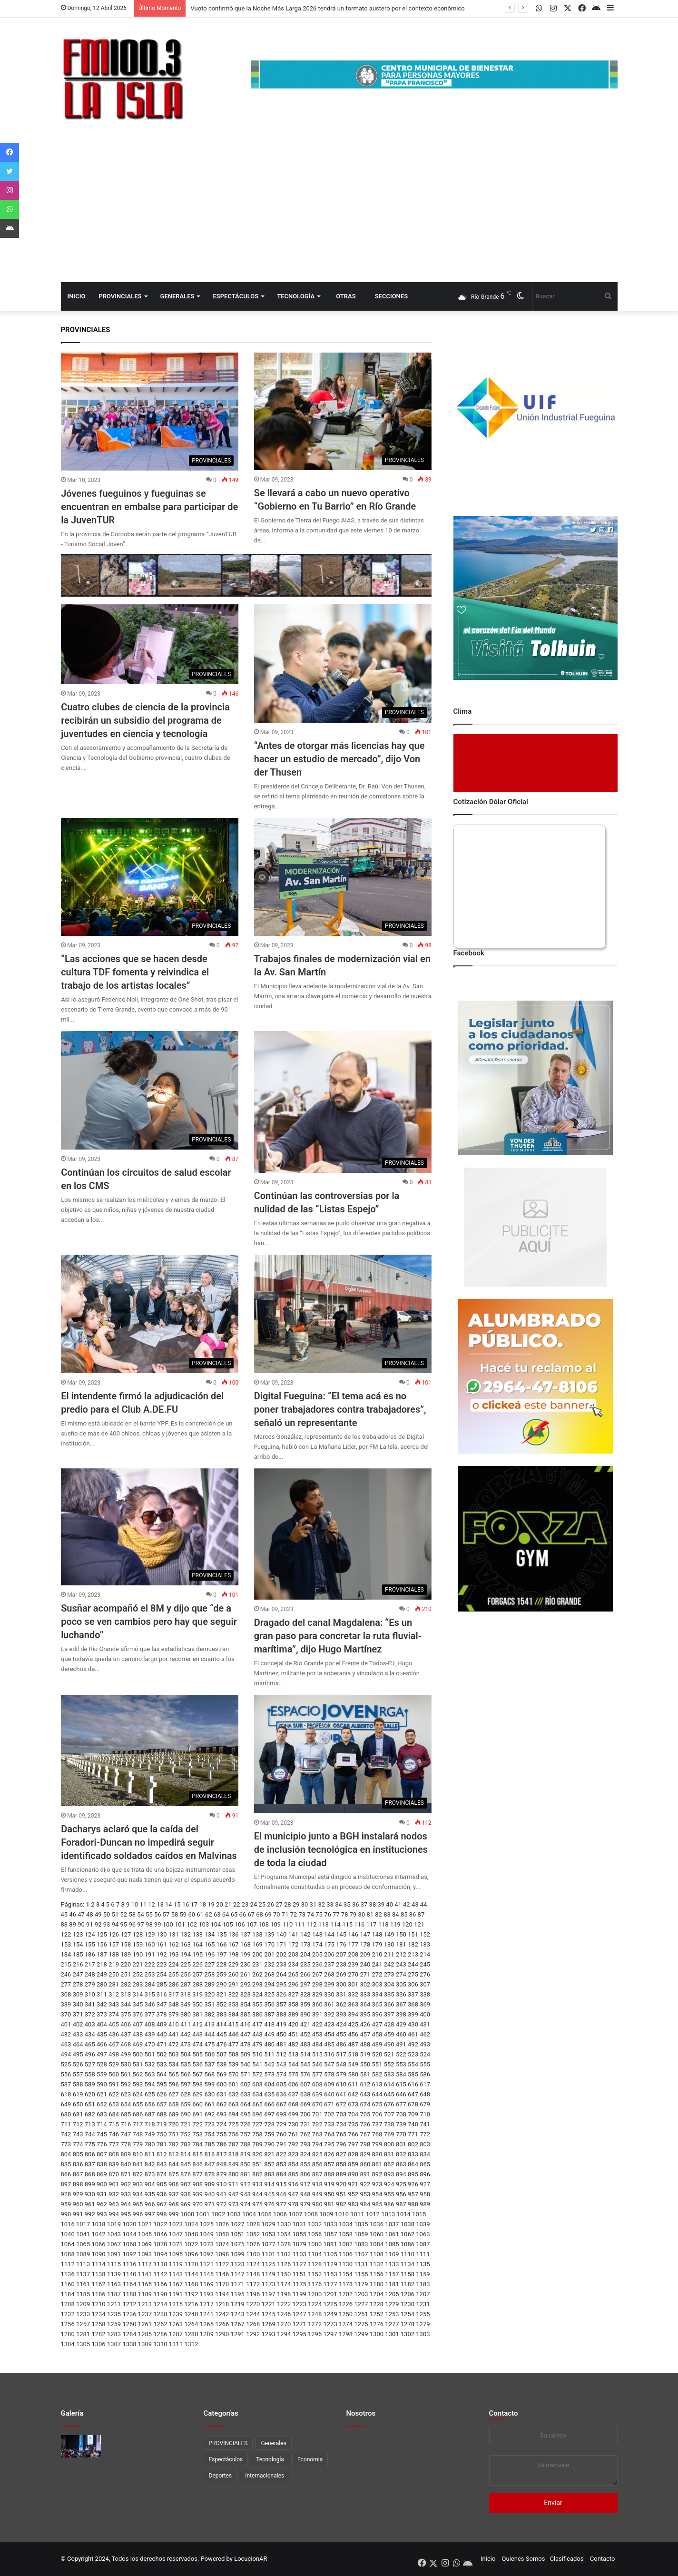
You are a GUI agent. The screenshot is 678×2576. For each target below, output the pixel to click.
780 (150, 2144)
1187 (114, 2294)
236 (317, 1964)
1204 (376, 2294)
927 (425, 2184)
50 (106, 1914)
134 (209, 1934)
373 (102, 2014)
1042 (98, 2234)
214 (425, 1954)
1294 (284, 2334)
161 (162, 1944)
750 (162, 2134)
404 (102, 2024)
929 (78, 2194)
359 (305, 2004)
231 (257, 1964)
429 (401, 2024)
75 (319, 1914)
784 (197, 2144)
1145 (207, 2274)
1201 (330, 2294)
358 (293, 2004)
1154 (346, 2274)
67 (251, 1914)
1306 (98, 2344)
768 (377, 2134)
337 (413, 1994)
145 (341, 1934)
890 (353, 2174)
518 (353, 2054)
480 (269, 2044)
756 (233, 2134)
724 (221, 2124)
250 (113, 1974)
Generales (177, 296)
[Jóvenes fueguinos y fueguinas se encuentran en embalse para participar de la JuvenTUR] (149, 412)
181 (401, 1944)
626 (162, 2094)
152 (425, 1934)
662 (221, 2104)
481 (281, 2044)
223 (162, 1964)
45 (64, 1914)
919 (329, 2184)
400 (425, 2014)
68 (259, 1914)
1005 (264, 2214)
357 (281, 2004)
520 (377, 2054)
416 (245, 2024)
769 (389, 2134)
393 (341, 2014)
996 (137, 2214)
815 (197, 2154)
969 (185, 2204)
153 (66, 1944)
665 (257, 2104)
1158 (407, 2274)
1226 (346, 2304)
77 (336, 1914)
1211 (114, 2304)
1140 (129, 2274)
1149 (268, 2274)
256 (185, 1974)
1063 (423, 2234)
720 (173, 2124)
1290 (222, 2334)
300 (341, 1984)
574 (281, 2074)
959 (66, 2204)
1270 (284, 2324)
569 (221, 2074)
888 (329, 2174)
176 (341, 1944)
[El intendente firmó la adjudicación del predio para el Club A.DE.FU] (149, 1314)
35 (347, 1904)
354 (245, 2004)
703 (341, 2114)
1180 (376, 2284)
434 (90, 2034)
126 (113, 1934)
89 (72, 1924)
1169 (207, 2284)
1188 (129, 2294)
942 (233, 2194)
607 (305, 2084)
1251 (361, 2314)
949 (317, 2194)
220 (125, 1964)
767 (365, 2134)
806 (90, 2154)
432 (66, 2034)
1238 (160, 2314)
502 (162, 2054)
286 (173, 1984)
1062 (407, 2234)
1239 (176, 2314)
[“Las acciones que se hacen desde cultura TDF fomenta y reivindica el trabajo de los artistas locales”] (149, 877)
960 (78, 2204)
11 (143, 1904)
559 (102, 2074)
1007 (295, 2214)
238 (341, 1964)
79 (353, 1914)
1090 (98, 2254)
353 (233, 2004)
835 (66, 2164)
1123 (238, 2264)
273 (389, 1974)
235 (305, 1964)
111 (300, 1924)
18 (202, 1904)
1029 (268, 2224)
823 (293, 2154)
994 (113, 2214)
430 (413, 2024)
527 (90, 2064)
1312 (191, 2344)
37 (364, 1904)
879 (221, 2174)
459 (389, 2034)
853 (281, 2164)
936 (162, 2194)
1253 (392, 2314)
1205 (392, 2294)
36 (355, 1904)
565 (173, 2074)
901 (113, 2184)
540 (245, 2064)
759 (269, 2134)
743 (78, 2134)
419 (281, 2024)
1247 (299, 2314)
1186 (98, 2294)
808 (113, 2154)
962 (102, 2204)
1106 (346, 2254)
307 (425, 1984)
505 (197, 2054)
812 (162, 2154)
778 (125, 2144)
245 (425, 1964)
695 (245, 2114)
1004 (249, 2214)
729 (281, 2124)
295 (281, 1984)
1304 (68, 2344)
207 (341, 1954)
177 (353, 1944)
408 (150, 2024)
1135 (423, 2264)
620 (90, 2094)
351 (209, 2004)
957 (413, 2194)
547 (329, 2064)
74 (310, 1914)
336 (401, 1994)
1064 (68, 2244)
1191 (176, 2294)
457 (365, 2034)
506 (209, 2054)
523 (413, 2054)
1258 (98, 2324)
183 (425, 1944)
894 (401, 2174)
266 (305, 1974)
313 (125, 1994)
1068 (129, 2244)
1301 (392, 2334)
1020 (129, 2224)
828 (353, 2154)
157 (113, 1944)
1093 (145, 2254)
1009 (326, 2214)
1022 (160, 2224)
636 (281, 2094)
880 (233, 2174)
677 (401, 2104)
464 (78, 2044)
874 (162, 2174)
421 (305, 2024)
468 (125, 2044)
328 (305, 1994)
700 (305, 2114)
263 (269, 1974)
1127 (299, 2264)
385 (245, 2014)
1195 (238, 2294)
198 (233, 1954)
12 (151, 1904)
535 (185, 2064)
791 (281, 2144)
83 (387, 1914)
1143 (176, 2274)
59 (183, 1914)
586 (425, 2074)
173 (305, 1944)
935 (150, 2194)
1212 (129, 2304)
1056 (315, 2234)
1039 (423, 2224)
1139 (114, 2274)
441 (173, 2034)
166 (221, 1944)
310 (90, 1994)
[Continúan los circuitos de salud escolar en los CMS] (149, 1090)
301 (353, 1984)
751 (173, 2134)
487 (353, 2044)
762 (305, 2134)
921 (353, 2184)
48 (89, 1914)
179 (377, 1944)
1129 (330, 2264)
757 (245, 2134)
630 (209, 2094)
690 (185, 2114)
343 (113, 2004)
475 (209, 2044)
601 (233, 2084)
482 (293, 2044)
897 (66, 2184)
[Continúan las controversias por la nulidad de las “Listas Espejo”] (343, 1102)
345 (137, 2004)
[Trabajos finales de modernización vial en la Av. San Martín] (343, 877)
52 (124, 1914)
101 (180, 1924)
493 (425, 2044)
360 (317, 2004)
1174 (284, 2284)
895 (413, 2174)
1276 (376, 2324)
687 (150, 2114)
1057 (330, 2234)
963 (113, 2204)
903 (137, 2184)
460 (401, 2034)
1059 (361, 2234)
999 (173, 2214)
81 (369, 1914)
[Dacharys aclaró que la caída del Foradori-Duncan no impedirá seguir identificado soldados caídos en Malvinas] (149, 1750)
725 (233, 2124)
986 (389, 2204)
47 (81, 1914)
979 (305, 2204)
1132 (376, 2264)
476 (221, 2044)
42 (406, 1904)
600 (221, 2084)
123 (78, 1934)
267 (317, 1974)
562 (137, 2074)
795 (329, 2144)
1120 (191, 2264)
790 (269, 2144)
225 (185, 1964)
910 (221, 2184)
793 (305, 2144)
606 (293, 2084)
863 (401, 2164)
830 (377, 2154)
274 (401, 1974)
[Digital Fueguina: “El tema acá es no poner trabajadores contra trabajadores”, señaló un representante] (343, 1314)
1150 (284, 2274)
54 (140, 1914)
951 (341, 2194)
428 (389, 2024)
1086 (407, 2244)
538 (221, 2064)
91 (89, 1924)
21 (228, 1904)
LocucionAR (250, 2558)
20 (219, 1904)
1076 (253, 2244)
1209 (83, 2304)
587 (66, 2084)
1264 (191, 2324)
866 (66, 2174)
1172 (253, 2284)
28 (287, 1904)
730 (293, 2124)
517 (341, 2054)
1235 (114, 2314)
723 (209, 2124)
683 (102, 2114)
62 (208, 1914)
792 (293, 2144)
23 (245, 1904)
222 (150, 1964)
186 (90, 1954)
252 (137, 1974)
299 (329, 1984)
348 (173, 2004)
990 (66, 2214)
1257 (83, 2324)
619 (78, 2094)
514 (305, 2054)
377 (150, 2014)
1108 (376, 2254)
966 (150, 2204)
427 (377, 2024)
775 (90, 2144)
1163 (114, 2284)
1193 (207, 2294)
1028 (253, 2224)
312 (113, 1994)
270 (353, 1974)
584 (401, 2074)
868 (90, 2174)
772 (425, 2134)
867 (78, 2174)
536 (197, 2064)
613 (377, 2084)
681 (78, 2114)
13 (160, 1904)
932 (113, 2194)
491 (401, 2044)
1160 (68, 2284)
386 (257, 2014)
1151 (299, 2274)
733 (329, 2124)
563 (150, 2074)
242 (389, 1964)
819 (245, 2154)
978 (293, 2204)
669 (305, 2104)
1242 (222, 2314)
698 (281, 2114)
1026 (222, 2224)
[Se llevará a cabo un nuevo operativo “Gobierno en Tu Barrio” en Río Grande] (343, 411)
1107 (361, 2254)
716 (125, 2124)
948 (305, 2194)
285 (162, 1984)
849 (233, 2164)
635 (269, 2094)
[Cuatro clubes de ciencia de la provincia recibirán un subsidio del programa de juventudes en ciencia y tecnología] (149, 644)
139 (269, 1934)
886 (305, 2174)
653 (113, 2104)
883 (269, 2174)
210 (377, 1954)
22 (236, 1904)
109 (275, 1924)
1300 (376, 2334)
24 (253, 1904)
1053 (268, 2234)
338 (425, 1994)
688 (162, 2114)
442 (185, 2034)
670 (317, 2104)
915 (281, 2184)
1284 (129, 2334)
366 (389, 2004)
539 (233, 2064)
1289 (207, 2334)
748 (137, 2134)
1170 (222, 2284)
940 (209, 2194)
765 (341, 2134)
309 (78, 1994)
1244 (253, 2314)
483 (305, 2044)
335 (389, 1994)
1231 (423, 2304)
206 (329, 1954)
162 (173, 1944)
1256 (68, 2324)
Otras (345, 296)
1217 (207, 2304)
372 (90, 2014)
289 (209, 1984)
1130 (346, 2264)
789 (257, 2144)
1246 (284, 2314)
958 (425, 2194)
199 (245, 1954)
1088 (68, 2254)
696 (257, 2114)
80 (361, 1914)
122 (66, 1934)
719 (162, 2124)
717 (137, 2124)
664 (245, 2104)
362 (341, 2004)
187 (102, 1954)
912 (245, 2184)
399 (413, 2014)
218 (102, 1964)
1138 (98, 2274)
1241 (207, 2314)
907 (185, 2184)
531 (137, 2064)
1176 (315, 2284)
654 (125, 2104)
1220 (253, 2304)
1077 (268, 2244)
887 (317, 2174)
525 (66, 2064)
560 (113, 2074)
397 (389, 2014)
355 (257, 2004)
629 (197, 2094)
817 (221, 2154)
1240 (191, 2314)
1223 (299, 2304)
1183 (423, 2284)
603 (257, 2084)
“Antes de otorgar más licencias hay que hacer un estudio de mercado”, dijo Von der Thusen (339, 759)
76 (327, 1914)
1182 (407, 2284)
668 (293, 2104)
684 (113, 2114)
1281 (83, 2334)
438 (137, 2034)
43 (415, 1904)
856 (317, 2164)
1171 (238, 2284)
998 (162, 2214)
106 (240, 1924)
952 (353, 2194)
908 (197, 2184)
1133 (392, 2264)
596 (173, 2084)
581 (365, 2074)
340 (78, 2004)
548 (341, 2064)
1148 (253, 2274)
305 (401, 1984)
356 (269, 2004)
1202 (346, 2294)
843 (162, 2164)
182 (413, 1944)
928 (66, 2194)
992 (90, 2214)
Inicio (77, 296)
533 (162, 2064)
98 (149, 1924)
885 (293, 2174)
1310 (160, 2344)
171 (281, 1944)
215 (66, 1964)
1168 (191, 2284)
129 (150, 1934)
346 (150, 2004)
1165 (145, 2284)
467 (113, 2044)
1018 (98, 2224)
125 (102, 1934)
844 (173, 2164)
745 (102, 2134)
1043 (114, 2234)
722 (197, 2124)
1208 (68, 2304)
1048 (191, 2234)
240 (365, 1964)
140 (281, 1934)
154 (78, 1944)
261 (245, 1974)
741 (425, 2124)
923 (377, 2184)
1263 (176, 2324)
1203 (361, 2294)
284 (150, 1984)
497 (102, 2054)
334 (377, 1994)
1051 (238, 2234)
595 (162, 2084)
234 (293, 1964)
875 (173, 2174)
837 (90, 2164)
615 (401, 2084)
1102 (284, 2254)
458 (377, 2034)
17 (194, 1904)
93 (106, 1924)
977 (281, 2204)
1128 (315, 2264)
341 (90, 2004)
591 (113, 2084)
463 (66, 2044)
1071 (176, 2244)
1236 (129, 2314)
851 (257, 2164)
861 (377, 2164)
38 (372, 1904)
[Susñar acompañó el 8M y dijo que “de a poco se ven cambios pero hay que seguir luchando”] (149, 1527)
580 (353, 2074)
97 (140, 1924)
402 (78, 2024)
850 (245, 2164)
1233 (83, 2314)
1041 (83, 2234)
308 (66, 1994)
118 (383, 1924)
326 (281, 1994)
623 (125, 2094)
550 (365, 2064)
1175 (299, 2284)
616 (413, 2084)
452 (305, 2034)
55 (149, 1914)
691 (197, 2114)
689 (173, 2114)
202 (281, 1954)
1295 (299, 2334)
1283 (114, 2334)
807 (102, 2154)
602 (245, 2084)
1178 (346, 2284)
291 (233, 1984)
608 (317, 2084)
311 (102, 1994)
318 (185, 1994)
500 (137, 2054)
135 (221, 1934)
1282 (98, 2334)
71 (285, 1914)
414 (221, 2024)
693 (221, 2114)
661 (209, 2104)
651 (90, 2104)
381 (197, 2014)
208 (353, 1954)
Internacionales (264, 2475)
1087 (423, 2244)
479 (257, 2044)
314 (137, 1994)
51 (115, 1914)
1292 (253, 2334)
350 (197, 2004)
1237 (145, 2314)
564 (162, 2074)
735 (353, 2124)
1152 (315, 2274)
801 (401, 2144)
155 (90, 1944)
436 (113, 2034)
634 (257, 2094)
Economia (310, 2459)
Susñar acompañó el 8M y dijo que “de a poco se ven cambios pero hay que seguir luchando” (149, 1622)
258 (209, 1974)
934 (137, 2194)
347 (162, 2004)
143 (317, 1934)
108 (263, 1924)
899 (90, 2184)
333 (365, 1994)
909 (209, 2184)
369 (425, 2004)
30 (304, 1904)
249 (102, 1974)
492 (413, 2044)
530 (125, 2064)
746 (113, 2134)
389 (293, 2014)
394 (353, 2014)
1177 (330, 2284)
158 (125, 1944)
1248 (315, 2314)
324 (257, 1994)
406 (125, 2024)
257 (197, 1974)
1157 (392, 2274)
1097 (207, 2254)
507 (221, 2054)
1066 (98, 2244)
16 (185, 1904)
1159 (423, 2274)
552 (389, 2064)
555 (425, 2064)
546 (317, 2064)
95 (124, 1924)
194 (185, 1954)
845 (185, 2164)
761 (293, 2134)
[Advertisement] (339, 210)
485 (329, 2044)
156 (102, 1944)
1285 (145, 2334)
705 (365, 2114)
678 (413, 2104)
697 (269, 2114)
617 (425, 2084)
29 (296, 1904)
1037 (392, 2224)
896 (425, 2174)
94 (115, 1924)
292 (245, 1984)
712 (78, 2124)
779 (137, 2144)
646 (401, 2094)
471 (162, 2044)
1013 (388, 2214)
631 (221, 2094)
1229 (392, 2304)
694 (233, 2114)
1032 (315, 2224)
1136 (68, 2274)
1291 (238, 2334)
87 (421, 1914)
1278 (407, 2324)
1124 (253, 2264)
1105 (330, 2254)
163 (185, 1944)
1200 (315, 2294)
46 (72, 1914)
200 (257, 1954)
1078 (284, 2244)
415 (233, 2024)
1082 (346, 2244)
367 (401, 2004)
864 (413, 2164)
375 (125, 2014)
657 (162, 2104)
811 (150, 2154)
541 (257, 2064)
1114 (98, 2264)
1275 (361, 2324)
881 (245, 2174)
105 (228, 1924)
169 (257, 1944)
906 (173, 2184)
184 (66, 1954)
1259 (114, 2324)
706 (377, 2114)
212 (401, 1954)
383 (221, 2014)
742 (66, 2134)
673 (353, 2104)
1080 (315, 2244)
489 (377, 2044)
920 (341, 2184)
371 (78, 2014)
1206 (407, 2294)
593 (137, 2084)
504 (185, 2054)
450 (281, 2034)
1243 (238, 2314)
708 (401, 2114)
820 (257, 2154)
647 (413, 2094)
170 (269, 1944)
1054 (284, 2234)
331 (341, 1994)
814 (185, 2154)
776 (102, 2144)
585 (413, 2074)
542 (269, 2064)
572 (257, 2074)
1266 (222, 2324)
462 (425, 2034)
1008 (311, 2214)
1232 (68, 2314)
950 (329, 2194)
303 (377, 1984)
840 (125, 2164)
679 (425, 2104)
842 (150, 2164)
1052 (253, 2234)
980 (317, 2204)
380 (185, 2014)
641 (341, 2094)
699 (293, 2114)
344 (125, 2004)
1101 (268, 2254)
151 (413, 1934)
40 (389, 1904)
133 (197, 1934)
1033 (330, 2224)
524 (425, 2054)
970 (197, 2204)
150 (401, 1934)
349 (185, 2004)
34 (338, 1904)
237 (329, 1964)
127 (125, 1934)
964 (125, 2204)
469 (137, 2044)
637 (293, 2094)
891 (365, 2174)
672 (341, 2104)
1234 (98, 2314)
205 (317, 1954)
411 (185, 2024)
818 (233, 2154)
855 (305, 2164)
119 (395, 1924)
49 (98, 1914)
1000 (187, 2214)
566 (185, 2074)
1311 (176, 2344)
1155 (361, 2274)
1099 (238, 2254)
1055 (299, 2234)
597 (185, 2084)
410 (173, 2024)
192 (162, 1954)
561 (125, 2074)
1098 (222, 2254)
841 (137, 2164)
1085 (392, 2244)
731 (305, 2124)
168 (245, 1944)
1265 (207, 2324)
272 (377, 1974)
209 (365, 1954)
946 (281, 2194)
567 (197, 2074)
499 (125, 2054)
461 (413, 2034)
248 (90, 1974)
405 (113, 2024)
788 (245, 2144)
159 (137, 1944)
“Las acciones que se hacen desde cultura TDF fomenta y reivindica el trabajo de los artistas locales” (135, 972)
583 (389, 2074)
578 (329, 2074)
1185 (83, 2294)
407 (137, 2024)
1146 (222, 2274)
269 (341, 1974)
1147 (238, 2274)
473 (185, 2044)
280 (102, 1984)
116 (359, 1924)
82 (378, 1914)
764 (329, 2134)
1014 (404, 2214)
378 (162, 2014)
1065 (83, 2244)
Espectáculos (235, 296)
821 (269, 2154)
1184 (68, 2294)
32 (321, 1904)
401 (66, 2024)
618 (66, 2094)
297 (305, 1984)
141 (293, 1934)
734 (341, 2124)
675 (377, 2104)
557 (78, 2074)
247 (78, 1974)
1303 (423, 2334)
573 (269, 2074)
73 (302, 1914)
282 (125, 1984)
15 (177, 1904)
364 (365, 2004)
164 (197, 1944)
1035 (361, 2224)
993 (102, 2214)
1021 (145, 2224)
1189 (145, 2294)
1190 (160, 2294)
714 (102, 2124)
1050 (222, 2234)
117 (371, 1924)
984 (365, 2204)
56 (157, 1914)
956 (401, 2194)
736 (365, 2124)
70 (276, 1914)
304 (389, 1984)
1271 (299, 2324)
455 (341, 2034)
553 (401, 2064)
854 (293, 2164)
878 (209, 2174)
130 (162, 1934)
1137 (83, 2274)
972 (221, 2204)
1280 (68, 2334)
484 (317, 2044)
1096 (191, 2254)
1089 (83, 2254)
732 (317, 2124)
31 (313, 1904)
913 (257, 2184)
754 (209, 2134)
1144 (191, 2274)
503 (173, 2054)
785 (209, 2144)
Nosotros (361, 2413)
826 (329, 2154)
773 (66, 2144)
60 (191, 1914)
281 (113, 1984)
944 (257, 2194)
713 (90, 2124)
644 (377, 2094)
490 (389, 2044)
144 (329, 1934)
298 (317, 1984)
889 (341, 2174)
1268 (253, 2324)
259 (221, 1974)
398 (401, 2014)
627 (173, 2094)
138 (257, 1934)
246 (66, 1974)
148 (377, 1934)
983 (353, 2204)
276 (425, 1974)
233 (281, 1964)
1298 (346, 2334)
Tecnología (295, 296)
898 (78, 2184)
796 (341, 2144)
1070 (160, 2244)
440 (162, 2034)
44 (423, 1904)
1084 (376, 2244)
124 (90, 1934)
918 (317, 2184)
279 (90, 1984)
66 (242, 1914)
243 (401, 1964)
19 (211, 1904)
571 (245, 2074)
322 (233, 1994)
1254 (407, 2314)
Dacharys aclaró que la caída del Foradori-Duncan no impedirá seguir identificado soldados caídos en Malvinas (149, 1842)
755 (221, 2134)
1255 (423, 2314)
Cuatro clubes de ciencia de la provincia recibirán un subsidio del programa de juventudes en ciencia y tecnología (145, 720)
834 (425, 2154)
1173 (268, 2284)
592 (125, 2084)
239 (353, 1964)
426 (365, 2024)
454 (329, 2034)
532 (150, 2064)
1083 (361, 2244)
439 (150, 2034)
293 (257, 1984)
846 (197, 2164)
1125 (268, 2264)
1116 (129, 2264)
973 (233, 2204)
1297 (330, 2334)
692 (209, 2114)
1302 (407, 2334)
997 (150, 2214)
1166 (160, 2284)
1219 (238, 2304)
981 (329, 2204)
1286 (160, 2334)
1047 (176, 2234)
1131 (361, 2264)
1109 (392, 2254)
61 (200, 1914)
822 (281, 2154)
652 (102, 2104)
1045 (145, 2234)
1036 (376, 2224)
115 (347, 1924)
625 (150, 2094)
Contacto (503, 2413)
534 (173, 2064)
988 (413, 2204)
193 (173, 1954)
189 (125, 1954)
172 (293, 1944)
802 (413, 2144)
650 (78, 2104)
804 (66, 2154)
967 (162, 2204)
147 (365, 1934)
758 (257, 2134)
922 (365, 2184)
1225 (330, 2304)
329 (317, 1994)
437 (125, 2034)
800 (389, 2144)
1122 (222, 2264)
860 (365, 2164)
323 (245, 1994)
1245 (268, 2314)
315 (150, 1994)
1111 (423, 2254)
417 (257, 2024)
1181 (392, 2284)
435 (102, 2034)
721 (185, 2124)
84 (395, 1914)
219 (113, 1964)
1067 (114, 2244)
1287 (176, 2334)
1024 (191, 2224)
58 (174, 1914)
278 (78, 1984)
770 (401, 2134)
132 (185, 1934)
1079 (299, 2244)
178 (365, 1944)
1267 (238, 2324)
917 (305, 2184)
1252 (376, 2314)
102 (192, 1924)
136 (233, 1934)
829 (365, 2154)
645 (389, 2094)
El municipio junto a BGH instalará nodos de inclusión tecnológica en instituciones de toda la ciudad (341, 1849)
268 (329, 1974)
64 (225, 1914)
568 (209, 2074)
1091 (114, 2254)
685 (125, 2114)
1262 (160, 2324)
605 (281, 2084)
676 (389, 2104)
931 (102, 2194)
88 (64, 1924)
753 (197, 2134)
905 (162, 2184)
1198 (284, 2294)
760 (281, 2134)
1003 (233, 2214)
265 (293, 1974)
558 (90, 2074)
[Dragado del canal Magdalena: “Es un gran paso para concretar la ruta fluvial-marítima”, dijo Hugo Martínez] (343, 1534)
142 (305, 1934)
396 (377, 2014)
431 (425, 2024)
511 (269, 2054)
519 (365, 2054)
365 (377, 2004)
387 (269, 2014)
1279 (423, 2324)
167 (233, 1944)
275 (413, 1974)
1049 (207, 2234)
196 (209, 1954)
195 (197, 1954)
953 (365, 2194)
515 (317, 2054)
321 (221, 1994)
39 (380, 1904)
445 (221, 2034)
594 (150, 2084)
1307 (114, 2344)
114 (335, 1924)
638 (305, 2094)
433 (78, 2034)
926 (413, 2184)
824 (305, 2154)
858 (341, 2164)
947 (293, 2194)
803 (425, 2144)
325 (269, 1994)
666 (269, 2104)
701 (317, 2114)
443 (197, 2034)
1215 (176, 2304)
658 (173, 2104)
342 (102, 2004)
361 (329, 2004)
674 (365, 2104)
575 (293, 2074)
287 (185, 1984)
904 (150, 2184)
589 (90, 2084)
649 (66, 2104)
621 (102, 2094)
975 (257, 2204)
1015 (419, 2214)
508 (233, 2054)
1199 (299, 2294)
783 (185, 2144)
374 (113, 2014)
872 (137, 2174)
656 (150, 2104)
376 (137, 2014)
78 (344, 1914)
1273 (330, 2324)
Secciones (391, 296)
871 (125, 2174)
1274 (346, 2324)
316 (162, 1994)
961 (90, 2204)
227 (209, 1964)
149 (389, 1934)
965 (137, 2204)
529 (113, 2064)
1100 (253, 2254)
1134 (407, 2264)
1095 (176, 2254)
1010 (342, 2214)
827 (341, 2154)
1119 (176, 2264)
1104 (315, 2254)
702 (329, 2114)
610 (341, 2084)
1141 (145, 2274)
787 (233, 2144)
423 (329, 2024)
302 (365, 1984)
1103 (299, 2254)
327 (293, 1994)
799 (377, 2144)
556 (66, 2074)
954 (377, 2194)
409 (162, 2024)
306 (413, 1984)
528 (102, 2064)
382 (209, 2014)
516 (329, 2054)
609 (329, 2084)
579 (341, 2074)
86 (412, 1914)
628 (185, 2094)
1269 (268, 2324)
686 (137, 2114)
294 (269, 1984)
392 (329, 2014)
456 (353, 2034)
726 (245, 2124)
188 (113, 1954)
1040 (68, 2234)
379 (173, 2014)
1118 (160, 2264)
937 (173, 2194)
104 (215, 1924)
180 (389, 1944)
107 (251, 1924)
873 (150, 2174)
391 (317, 2014)
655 (137, 2104)
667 (281, 2104)
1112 (68, 2264)
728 (269, 2124)
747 (125, 2134)
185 (78, 1954)
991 (78, 2214)
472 (173, 2044)
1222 (284, 2304)
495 (78, 2054)
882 (257, 2174)
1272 (315, 2324)
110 (287, 1924)
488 (365, 2044)
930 (90, 2194)
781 (162, 2144)
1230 (407, 2304)
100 (168, 1924)
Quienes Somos (523, 2558)
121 (419, 1924)
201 (269, 1954)
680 (66, 2114)
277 (66, 1984)
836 (78, 2164)
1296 (315, 2334)
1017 (83, 2224)
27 (279, 1904)
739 (401, 2124)
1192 (191, 2294)
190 (137, 1954)
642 (353, 2094)
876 (185, 2174)
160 (150, 1944)
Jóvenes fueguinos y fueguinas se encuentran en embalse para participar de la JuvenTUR (149, 507)
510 (257, 2054)
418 (269, 2024)
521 (389, 2054)
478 (245, 2044)
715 (113, 2124)
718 (150, 2124)
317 (173, 1994)
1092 (129, 2254)
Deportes (220, 2475)
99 (157, 1924)
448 (257, 2034)
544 (293, 2064)
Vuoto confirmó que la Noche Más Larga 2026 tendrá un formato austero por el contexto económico (327, 8)
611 (353, 2084)
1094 (160, 2254)
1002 (218, 2214)
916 (293, 2184)
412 (197, 2024)
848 (221, 2164)
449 (269, 2034)
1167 (176, 2284)
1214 (160, 2304)
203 (293, 1954)
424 (341, 2024)
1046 (160, 2234)
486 (341, 2044)
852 (269, 2164)
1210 (98, 2304)
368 (413, 2004)
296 (293, 1984)
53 (132, 1914)
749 (150, 2134)
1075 (238, 2244)
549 (353, 2064)
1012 (373, 2214)
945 (269, 2194)
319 (197, 1994)
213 (413, 1954)
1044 (129, 2234)
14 (168, 1904)
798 (365, 2144)
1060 (376, 2234)
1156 (376, 2274)
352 (221, 2004)
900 (102, 2184)
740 (413, 2124)
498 (113, 2054)
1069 (145, 2244)
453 (317, 2034)
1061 (392, 2234)
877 (197, 2174)
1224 (315, 2304)
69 (268, 1914)
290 (221, 1984)
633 (245, 2094)
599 (209, 2084)
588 (78, 2084)
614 (389, 2084)
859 (353, 2164)
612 (365, 2084)
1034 (346, 2224)
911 (233, 2184)
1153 (330, 2274)
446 (233, 2034)
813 (173, 2154)
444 (209, 2034)
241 (377, 1964)
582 (377, 2074)
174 (317, 1944)
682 (90, 2114)
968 (173, 2204)
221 (137, 1964)
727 (257, 2124)
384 (233, 2014)
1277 (392, 2324)
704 (353, 2114)
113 (323, 1924)
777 (113, 2144)
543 (281, 2064)
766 (353, 2134)
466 (102, 2044)
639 (317, 2094)
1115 (114, 2264)
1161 (83, 2284)
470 (150, 2044)
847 (209, 2164)
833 (413, 2154)
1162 (98, 2284)
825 (317, 2154)
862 (389, 2164)
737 (377, 2124)
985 (377, 2204)
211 (389, 1954)
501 (150, 2054)
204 (305, 1954)
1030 (284, 2224)
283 (137, 1984)
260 (233, 1974)
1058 (346, 2234)
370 (66, 2014)
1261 (145, 2324)
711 (66, 2124)
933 (125, 2194)
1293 (268, 2334)
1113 (83, 2264)
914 (269, 2184)
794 (317, 2144)
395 (365, 2014)
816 (209, 2154)
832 (401, 2154)
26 (270, 1904)
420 (293, 2024)
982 (341, 2204)
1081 (330, 2244)
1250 (346, 2314)
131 (173, 1934)
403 (90, 2024)
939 (197, 2194)
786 (221, 2144)
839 (113, 2164)
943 (245, 2194)
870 (113, 2174)
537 (209, 2064)
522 (401, 2054)
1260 (129, 2324)
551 (377, 2064)
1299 (361, 2334)
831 (389, 2154)
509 (245, 2054)
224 (173, 1964)
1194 (222, 2294)
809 (125, 2154)
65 (234, 1914)
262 (257, 1974)
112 (311, 1924)
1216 (191, 2304)
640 (329, 2094)
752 (185, 2134)
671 (329, 2104)
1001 (203, 2214)
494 (66, 2054)
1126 (284, 2264)
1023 (176, 2224)
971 (209, 2204)
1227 (361, 2304)
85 (404, 1914)
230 (245, 1964)
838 (102, 2164)
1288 (191, 2334)
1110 (407, 2254)
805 (78, 2154)
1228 (376, 2304)
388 (281, 2014)
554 (413, 2064)
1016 (68, 2224)
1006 (280, 2214)
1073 (207, 2244)
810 (137, 2154)
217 (90, 1964)
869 (102, 2174)
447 (245, 2034)
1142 (160, 2274)
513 (293, 2054)
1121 (207, 2264)
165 (209, 1944)
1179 (361, 2284)
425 (353, 2024)
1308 (129, 2344)
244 (413, 1964)
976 (269, 2204)
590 (102, 2084)
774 (78, 2144)
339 (66, 2004)
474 (197, 2044)
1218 (222, 2304)
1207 (423, 2294)
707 (389, 2114)
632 (233, 2094)
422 (317, 2024)
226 (197, 1964)
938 (185, 2194)
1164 (129, 2284)
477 (233, 2044)
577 (317, 2074)
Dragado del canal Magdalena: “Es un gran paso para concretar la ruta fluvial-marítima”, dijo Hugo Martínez (338, 1636)
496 (90, 2054)
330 (329, 1994)
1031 (299, 2224)
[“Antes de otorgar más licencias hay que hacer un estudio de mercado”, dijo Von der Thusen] (343, 663)
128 (137, 1934)
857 (329, 2164)
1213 (145, 2304)
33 (330, 1904)
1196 (253, 2294)
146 (353, 1934)
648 (425, 2094)
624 (137, 2094)
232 (269, 1964)
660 (197, 2104)
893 (389, 2174)
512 (281, 2054)
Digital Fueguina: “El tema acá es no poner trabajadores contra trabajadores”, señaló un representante (340, 1409)
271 (365, 1974)
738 (389, 2124)
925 (401, 2184)
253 (150, 1974)
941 (221, 2194)
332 (353, 1994)
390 (305, 2014)
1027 (238, 2224)
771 (413, 2134)
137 (245, 1934)
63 (217, 1914)
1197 (268, 2294)
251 (125, 1974)
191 (150, 1954)
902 (125, 2184)
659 (185, 2104)
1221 (268, 2304)
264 (281, 1974)
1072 (191, 2244)
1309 (145, 2344)
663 (233, 2104)
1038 (407, 2224)
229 (233, 1964)
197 (221, 1954)
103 (203, 1924)
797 (353, 2144)
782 (173, 2144)
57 (166, 1914)
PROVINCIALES (119, 296)
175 (329, 1944)
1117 (145, 2264)
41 (398, 1904)
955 (389, 2194)
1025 (207, 2224)
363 (353, 2004)
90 (81, 1924)
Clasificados (566, 2558)
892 (377, 2174)
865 (425, 2164)
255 (173, 1974)
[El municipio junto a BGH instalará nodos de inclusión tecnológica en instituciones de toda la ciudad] (343, 1754)
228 (221, 1964)
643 (365, 2094)
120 (407, 1924)
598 (197, 2084)
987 (401, 2204)
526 (78, 2064)
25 (261, 1904)
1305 (83, 2344)
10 (134, 1904)
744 (90, 2134)
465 (90, 2044)
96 (132, 1924)
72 (293, 1914)
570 (233, 2074)
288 (197, 1984)
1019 (114, 2224)
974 (245, 2204)
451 (293, 2034)
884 (281, 2174)
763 (317, 2134)
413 (209, 2024)
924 (389, 2184)
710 (425, 2114)
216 (78, 1964)
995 (125, 2214)
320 (209, 1994)
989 (425, 2204)
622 (113, 2094)
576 (305, 2074)
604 (269, 2084)
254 (162, 1974)
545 (305, 2064)
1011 (357, 2214)
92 (98, 1924)
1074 (222, 2244)
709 (413, 2114)
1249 (330, 2314)
